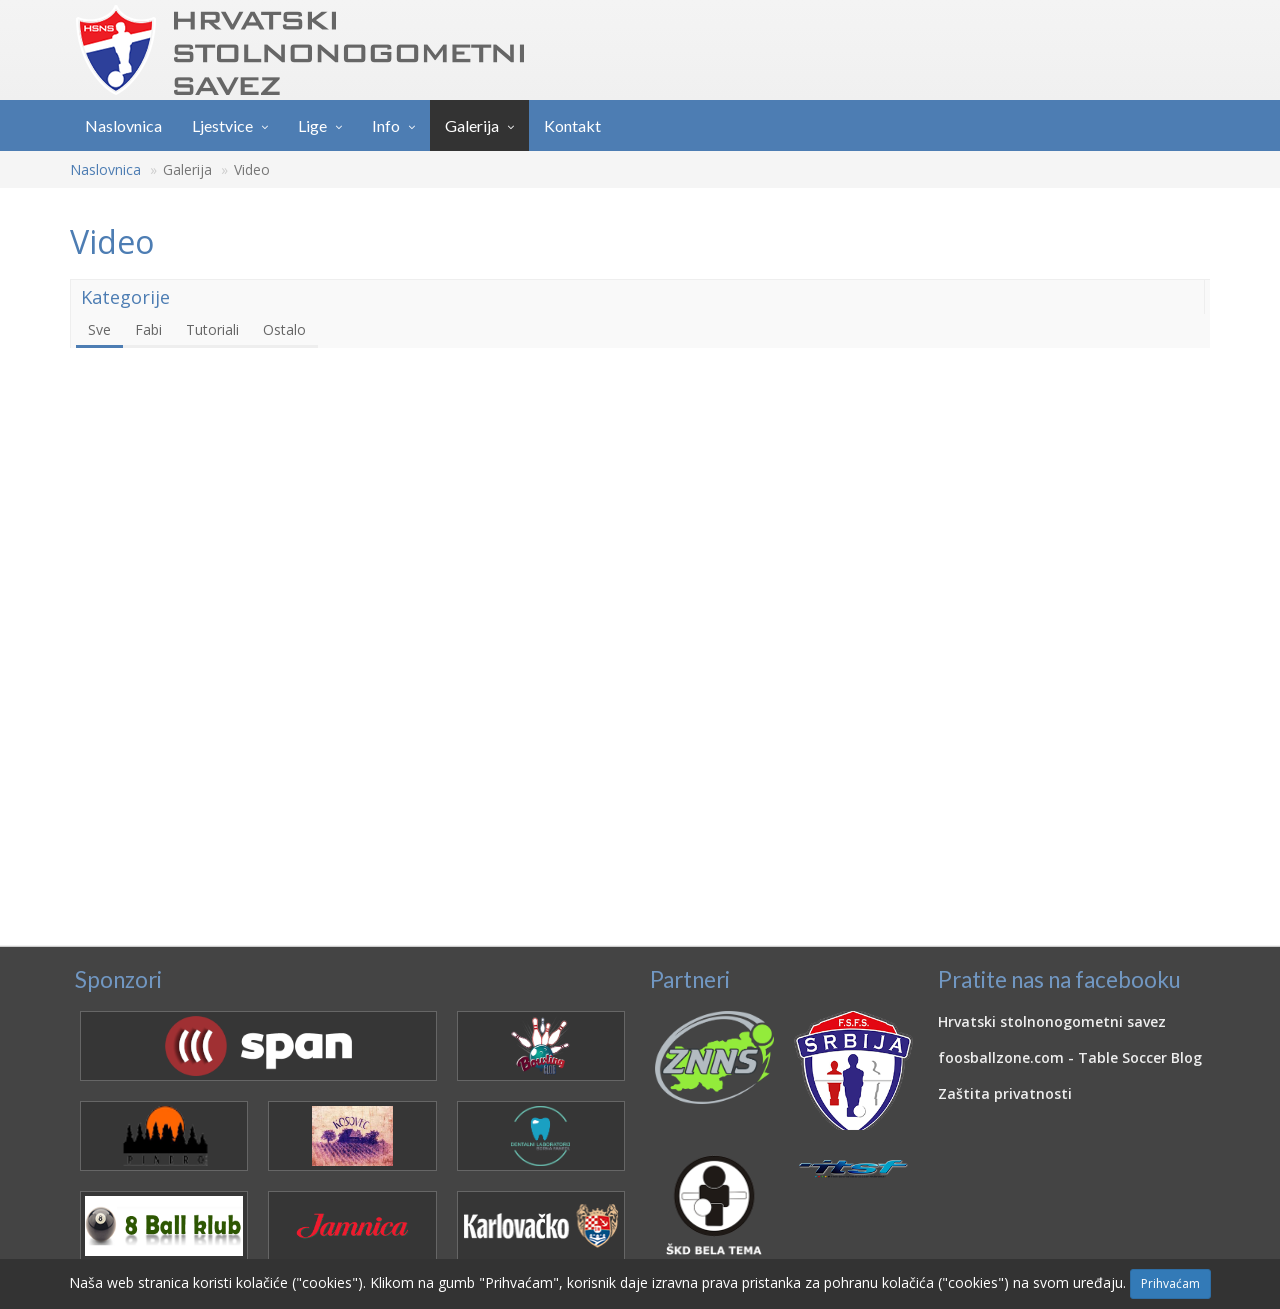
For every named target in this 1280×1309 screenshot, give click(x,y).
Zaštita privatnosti (1005, 1093)
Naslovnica (123, 125)
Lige (312, 125)
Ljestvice (222, 125)
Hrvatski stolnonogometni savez (1052, 1021)
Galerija (472, 125)
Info (386, 125)
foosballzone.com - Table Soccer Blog (1070, 1057)
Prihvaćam (1170, 1283)
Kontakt (572, 125)
